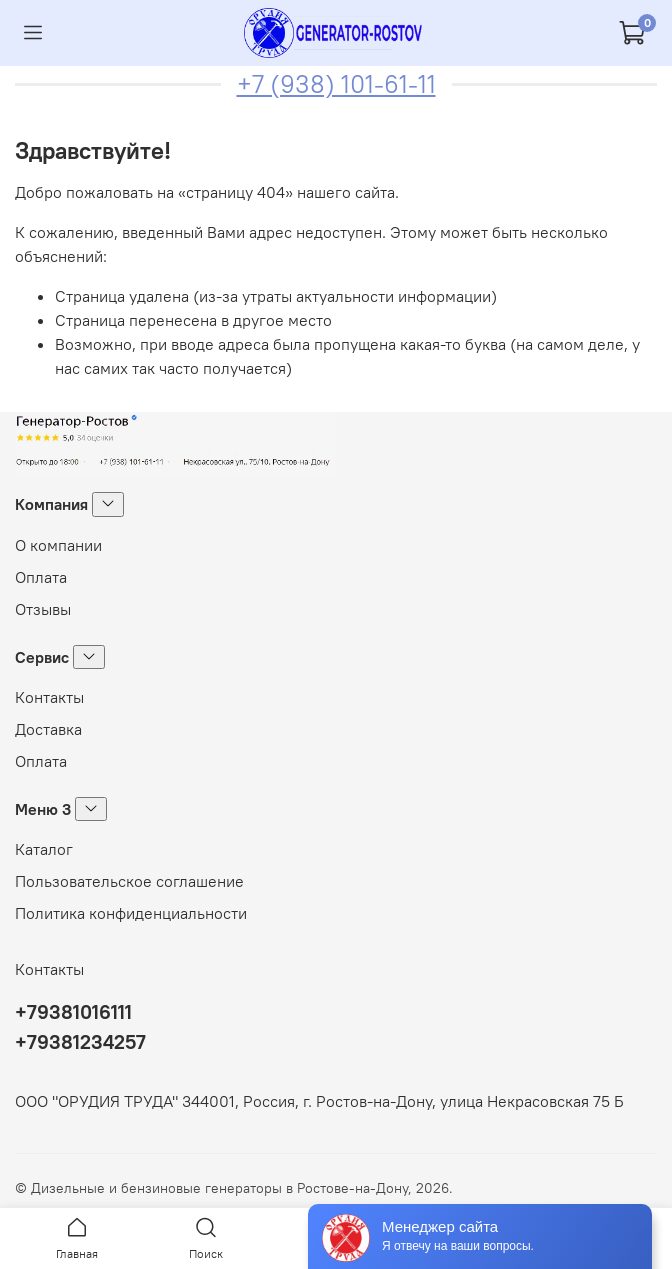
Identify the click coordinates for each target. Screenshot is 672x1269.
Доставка (48, 729)
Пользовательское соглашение (129, 881)
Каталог (44, 849)
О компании (58, 545)
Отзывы (43, 609)
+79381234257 (80, 1041)
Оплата (41, 577)
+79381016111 (73, 1011)
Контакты (49, 697)
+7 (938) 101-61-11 (336, 84)
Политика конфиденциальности (131, 913)
